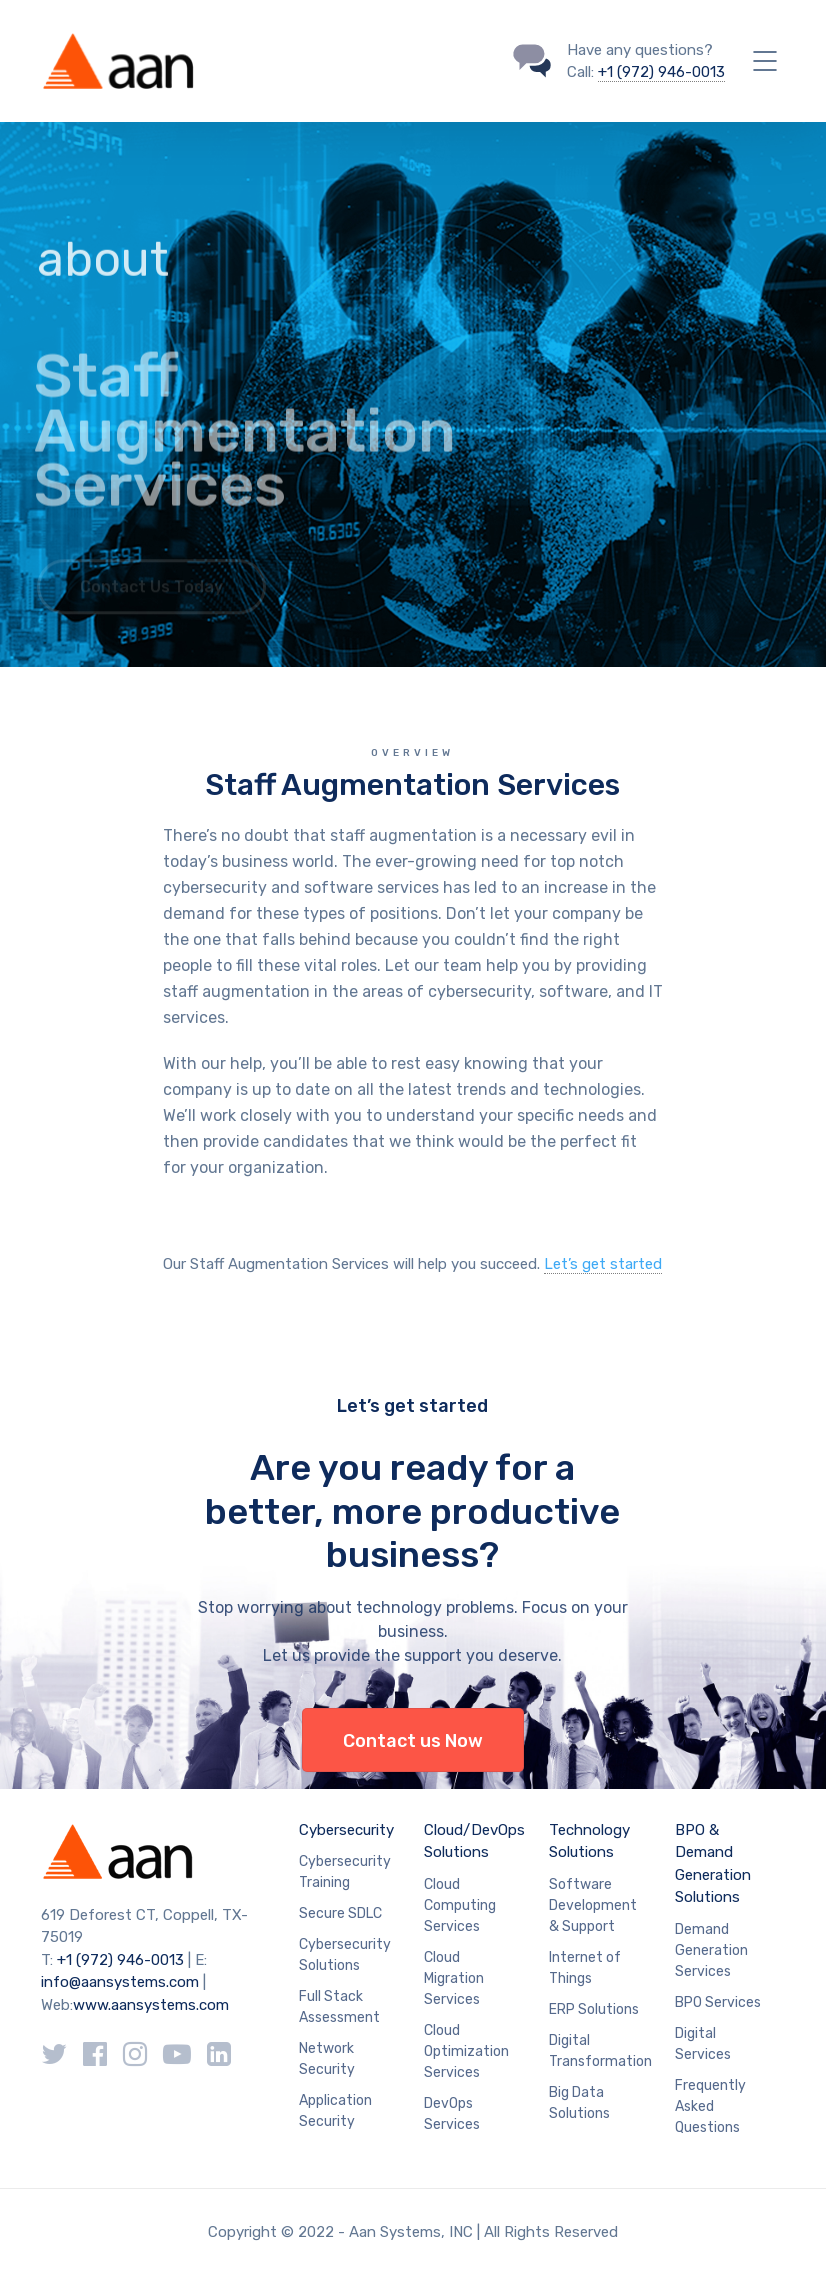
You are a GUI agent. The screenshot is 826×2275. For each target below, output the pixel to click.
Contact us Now (413, 1741)
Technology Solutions (589, 1841)
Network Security (327, 2059)
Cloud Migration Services (454, 1978)
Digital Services (703, 2044)
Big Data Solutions (579, 2103)
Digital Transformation (600, 2051)
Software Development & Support (593, 1905)
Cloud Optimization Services (466, 2051)
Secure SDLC (340, 1913)
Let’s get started (603, 1264)
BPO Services (718, 2002)
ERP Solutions (594, 2009)
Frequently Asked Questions (710, 2106)
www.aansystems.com (151, 2005)
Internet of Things (585, 1968)
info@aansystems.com (120, 1982)
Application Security (335, 2111)
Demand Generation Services (711, 1950)
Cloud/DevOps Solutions (474, 1841)
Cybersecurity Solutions (345, 1955)
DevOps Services (452, 2114)
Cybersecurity (346, 1830)
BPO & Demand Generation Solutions (713, 1864)
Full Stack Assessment (339, 2007)
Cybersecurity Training (345, 1872)
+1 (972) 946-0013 (661, 72)
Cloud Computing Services (460, 1905)
